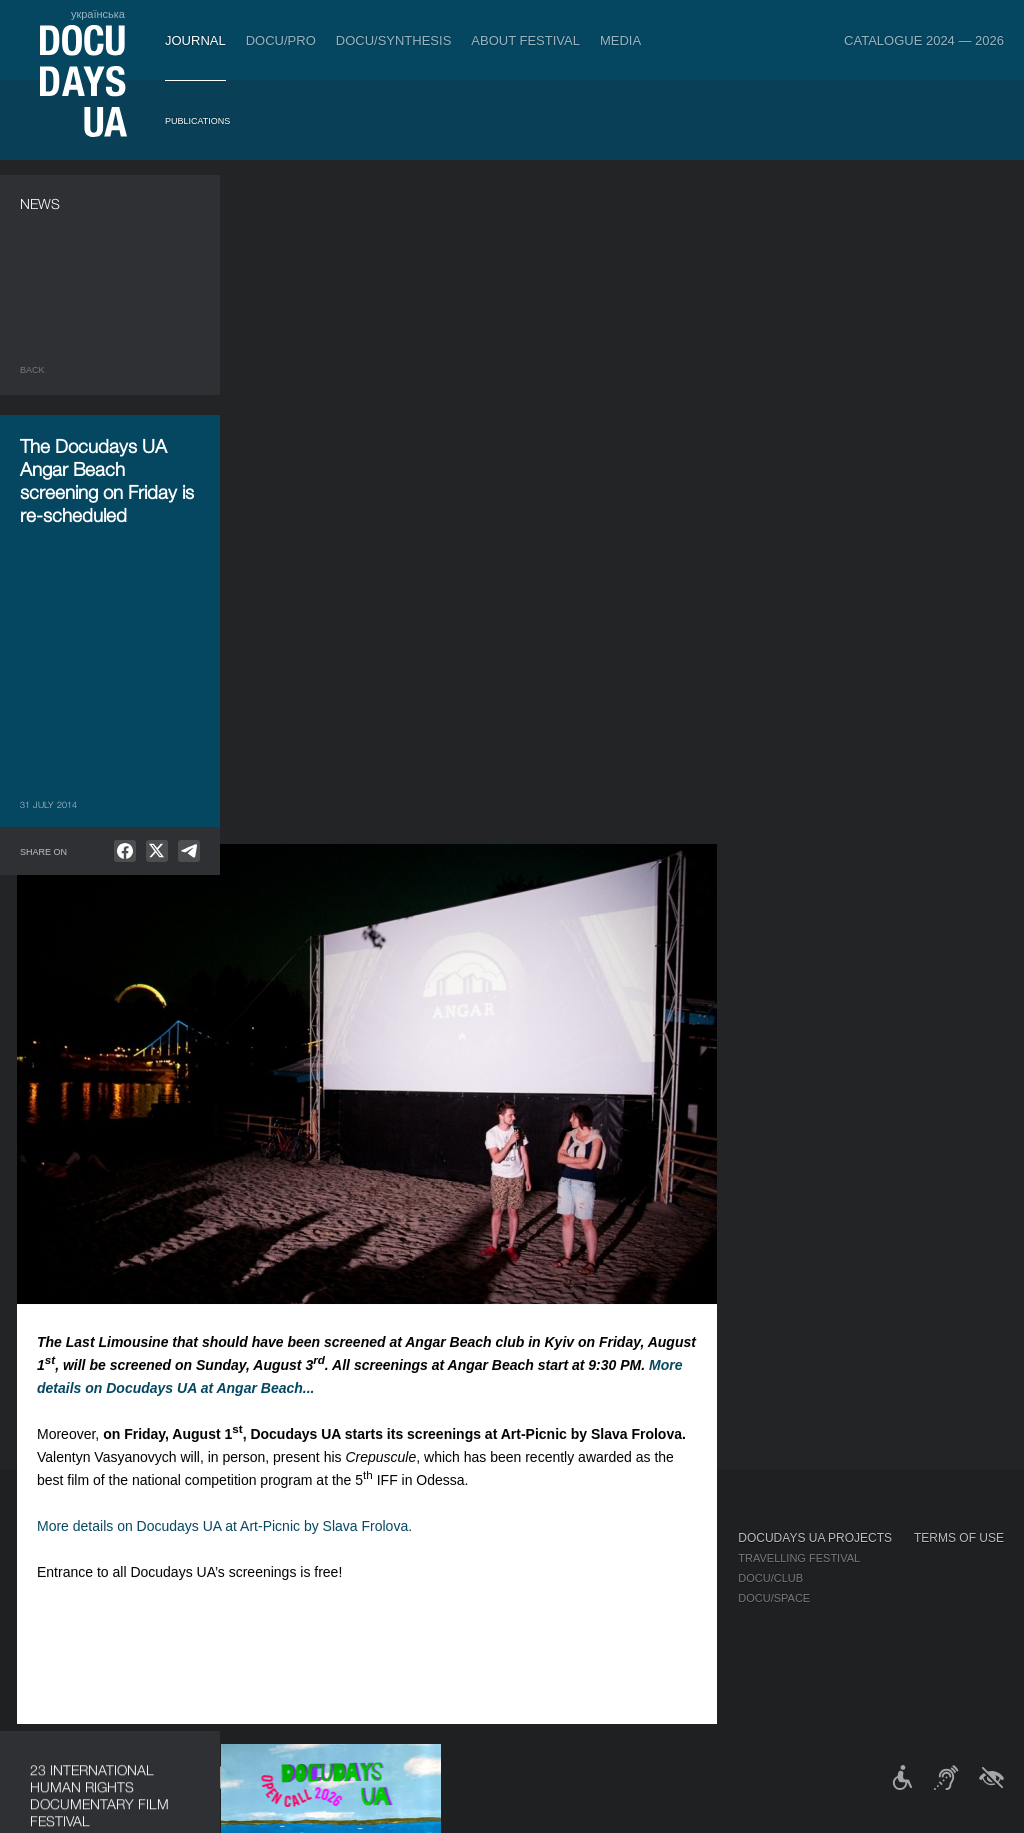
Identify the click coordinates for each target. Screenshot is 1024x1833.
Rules (140, 1558)
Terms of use (959, 1538)
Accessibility (528, 1638)
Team (502, 1598)
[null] (125, 851)
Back (32, 370)
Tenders (513, 1658)
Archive (511, 1698)
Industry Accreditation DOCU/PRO (360, 1558)
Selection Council (544, 1578)
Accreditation (668, 1578)
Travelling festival (799, 1558)
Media (620, 40)
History (511, 1678)
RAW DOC (282, 1578)
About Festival (525, 40)
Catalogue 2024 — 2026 (924, 40)
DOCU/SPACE (774, 1598)
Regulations (526, 1558)
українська (98, 14)
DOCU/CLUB (770, 1578)
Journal (195, 40)
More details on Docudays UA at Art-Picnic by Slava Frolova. (447, 857)
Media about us (670, 1558)
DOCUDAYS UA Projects (815, 1538)
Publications (197, 121)
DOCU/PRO (281, 40)
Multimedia (657, 1598)
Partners (516, 1618)
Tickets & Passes (178, 1538)
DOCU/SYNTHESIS (394, 40)
